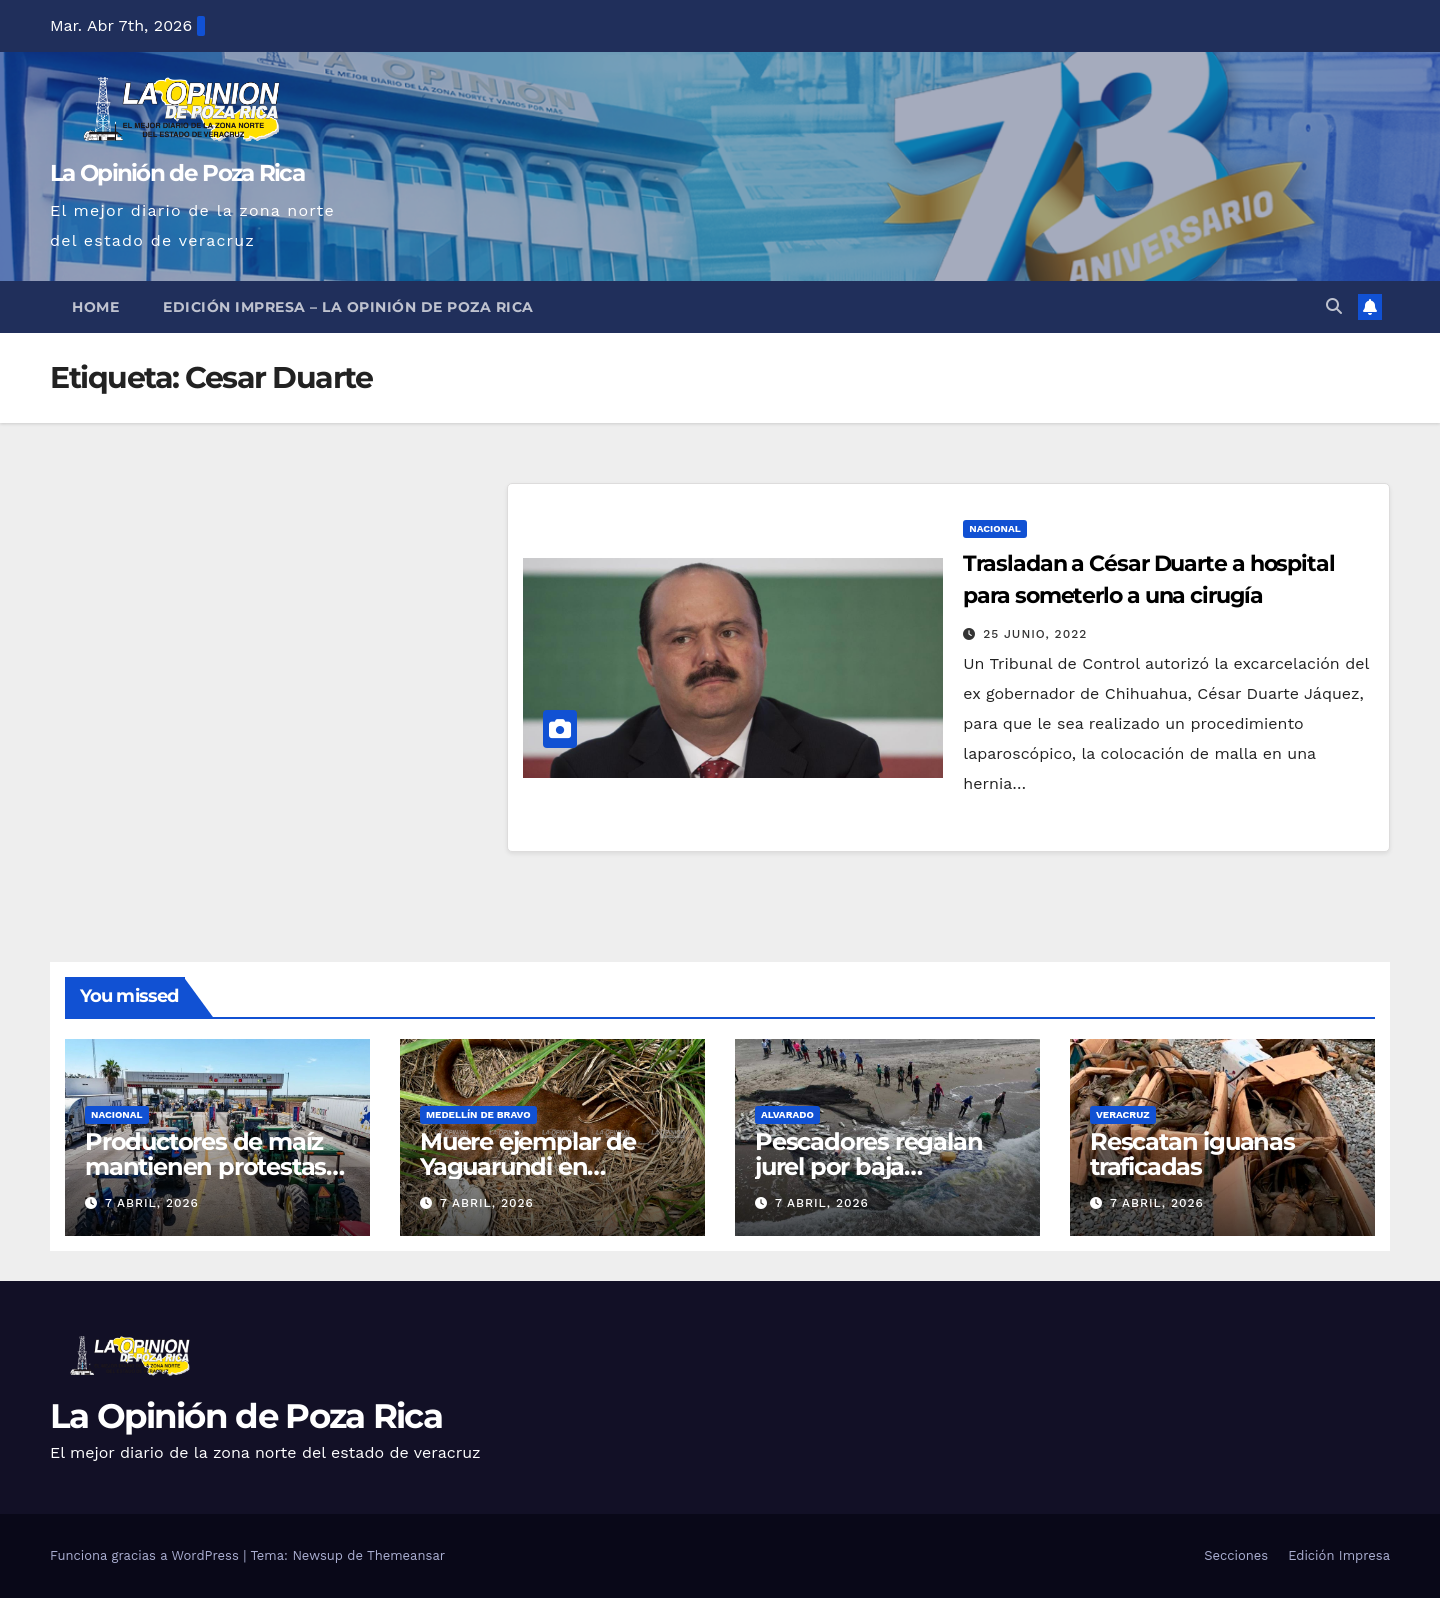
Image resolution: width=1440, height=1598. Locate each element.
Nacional (995, 528)
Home (95, 307)
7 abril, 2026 (152, 1203)
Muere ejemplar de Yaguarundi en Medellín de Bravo (528, 1166)
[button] (1334, 306)
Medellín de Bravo (478, 1114)
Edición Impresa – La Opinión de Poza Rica (348, 307)
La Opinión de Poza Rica (177, 173)
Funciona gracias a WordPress (146, 1555)
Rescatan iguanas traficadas (1192, 1154)
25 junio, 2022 (1035, 634)
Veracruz (1123, 1114)
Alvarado (787, 1114)
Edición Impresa (1339, 1555)
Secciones (1236, 1555)
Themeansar (406, 1555)
